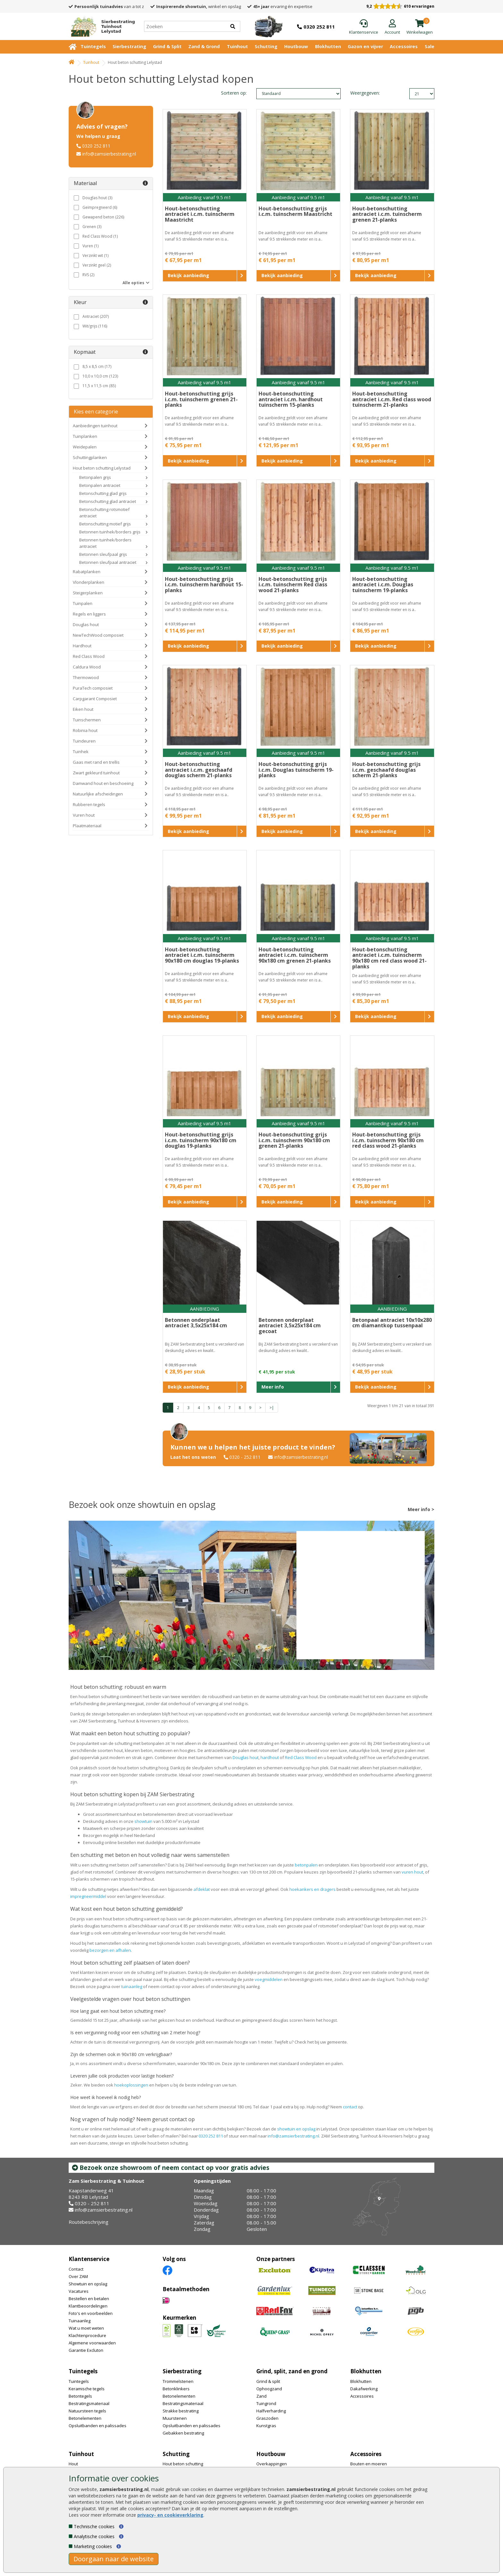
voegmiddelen (269, 1979)
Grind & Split (167, 46)
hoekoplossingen (131, 2085)
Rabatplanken (86, 571)
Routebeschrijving (88, 2222)
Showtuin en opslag (88, 2284)
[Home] (100, 26)
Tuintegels (93, 46)
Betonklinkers (176, 2389)
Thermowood (86, 677)
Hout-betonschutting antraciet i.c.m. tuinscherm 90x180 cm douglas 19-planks (202, 955)
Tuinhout (237, 46)
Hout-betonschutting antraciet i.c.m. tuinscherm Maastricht (199, 214)
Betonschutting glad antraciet (107, 501)
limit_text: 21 (421, 93)
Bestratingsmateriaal (89, 2403)
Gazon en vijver (365, 46)
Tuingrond (266, 2403)
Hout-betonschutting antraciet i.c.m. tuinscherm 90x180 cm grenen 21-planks (295, 955)
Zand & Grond (204, 46)
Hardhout (82, 646)
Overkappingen (271, 2464)
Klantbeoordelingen (88, 2306)
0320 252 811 (96, 146)
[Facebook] (167, 2270)
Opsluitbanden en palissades (97, 2425)
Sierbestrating (129, 46)
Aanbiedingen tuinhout (95, 426)
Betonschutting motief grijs (105, 524)
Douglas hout (86, 624)
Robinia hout (85, 730)
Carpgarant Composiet (95, 698)
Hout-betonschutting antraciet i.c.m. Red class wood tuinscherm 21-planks (391, 399)
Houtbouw (296, 46)
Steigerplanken (88, 593)
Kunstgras (266, 2425)
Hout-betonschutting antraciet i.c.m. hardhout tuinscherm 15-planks (291, 399)
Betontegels (80, 2396)
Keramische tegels (87, 2389)
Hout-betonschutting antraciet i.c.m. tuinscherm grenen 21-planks (387, 214)
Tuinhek (81, 751)
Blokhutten (328, 46)
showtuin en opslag (296, 2129)
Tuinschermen (87, 720)
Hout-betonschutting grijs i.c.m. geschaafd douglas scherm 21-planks (386, 770)
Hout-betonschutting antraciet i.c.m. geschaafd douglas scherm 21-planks (198, 770)
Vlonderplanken (88, 582)
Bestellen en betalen (89, 2298)
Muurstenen (175, 2418)
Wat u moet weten (86, 2328)
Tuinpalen (82, 603)
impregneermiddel (88, 1896)
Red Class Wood (89, 656)
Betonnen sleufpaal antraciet (107, 562)
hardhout (269, 1757)
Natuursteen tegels (87, 2411)
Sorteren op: (234, 93)
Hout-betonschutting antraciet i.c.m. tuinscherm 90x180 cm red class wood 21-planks (389, 958)
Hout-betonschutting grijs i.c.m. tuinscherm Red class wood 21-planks (293, 584)
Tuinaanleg (79, 2321)
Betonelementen (85, 2418)
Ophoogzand (269, 2389)
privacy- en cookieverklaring (170, 2515)
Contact (76, 2269)
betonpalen (306, 1865)
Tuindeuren (84, 741)
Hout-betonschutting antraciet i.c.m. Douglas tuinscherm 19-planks (382, 584)
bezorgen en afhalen (110, 1950)
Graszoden (267, 2418)
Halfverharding (271, 2411)
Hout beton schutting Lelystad (102, 468)
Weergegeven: (361, 93)
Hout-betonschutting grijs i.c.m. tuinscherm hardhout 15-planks (204, 584)
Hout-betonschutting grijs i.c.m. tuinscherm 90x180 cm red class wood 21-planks (388, 1140)
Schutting (266, 46)
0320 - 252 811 (244, 1457)
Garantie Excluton (86, 2350)
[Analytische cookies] (70, 2536)
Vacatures (79, 2291)
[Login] (392, 27)
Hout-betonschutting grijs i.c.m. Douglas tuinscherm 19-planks (296, 770)
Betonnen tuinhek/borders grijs (110, 532)
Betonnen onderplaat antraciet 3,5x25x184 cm (196, 1322)
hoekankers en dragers (312, 1889)
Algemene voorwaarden (92, 2343)
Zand (261, 2396)
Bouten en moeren (368, 2464)
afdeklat (201, 1889)
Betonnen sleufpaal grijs (103, 554)
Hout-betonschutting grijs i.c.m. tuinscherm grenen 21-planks (201, 399)
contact (350, 2107)
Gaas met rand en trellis (96, 762)
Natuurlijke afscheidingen (98, 794)
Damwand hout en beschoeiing (103, 783)
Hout (73, 2464)
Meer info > (421, 1509)
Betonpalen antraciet (99, 485)
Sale (429, 46)
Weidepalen (85, 447)
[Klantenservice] (363, 27)
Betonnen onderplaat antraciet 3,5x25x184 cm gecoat (290, 1325)
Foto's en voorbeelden (91, 2313)
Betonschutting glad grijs (103, 493)
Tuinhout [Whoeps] (91, 62)
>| (271, 1407)
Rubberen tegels (89, 804)
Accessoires (404, 46)
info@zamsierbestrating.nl (109, 154)
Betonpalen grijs (95, 477)
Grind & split (268, 2381)
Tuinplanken (85, 436)
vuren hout (412, 1872)
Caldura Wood (87, 667)
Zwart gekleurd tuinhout (96, 773)
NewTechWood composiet (98, 635)
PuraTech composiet (93, 688)
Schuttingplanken (90, 457)
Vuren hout (84, 815)
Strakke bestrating (181, 2411)
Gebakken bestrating (183, 2433)
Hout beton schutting (183, 2464)
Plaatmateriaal (87, 826)
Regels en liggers (89, 614)
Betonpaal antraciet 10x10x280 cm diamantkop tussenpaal (392, 1322)
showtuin (143, 1821)
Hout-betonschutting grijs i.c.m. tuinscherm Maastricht (295, 211)
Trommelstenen (178, 2381)
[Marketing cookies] (70, 2546)
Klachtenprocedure (87, 2335)
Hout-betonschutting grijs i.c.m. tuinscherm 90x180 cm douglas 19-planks (200, 1140)
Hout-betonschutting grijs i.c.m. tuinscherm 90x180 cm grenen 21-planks (294, 1140)
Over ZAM (78, 2276)
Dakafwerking (364, 2389)
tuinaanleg (131, 1986)
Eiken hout (83, 709)
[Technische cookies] (70, 2526)
